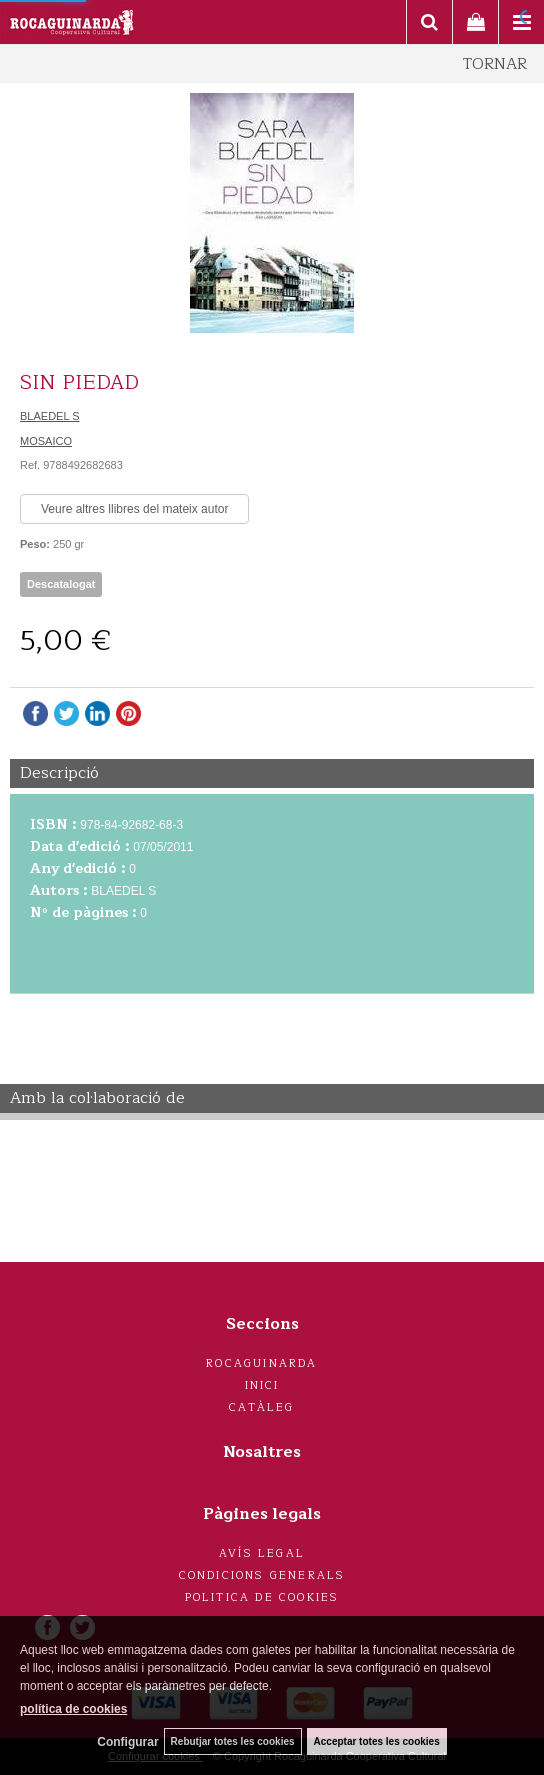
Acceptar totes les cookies (377, 1741)
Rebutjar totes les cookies (233, 1741)
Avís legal (262, 1553)
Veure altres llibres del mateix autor (134, 509)
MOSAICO (46, 441)
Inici (262, 1385)
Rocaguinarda (261, 1363)
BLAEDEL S (50, 416)
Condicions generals (262, 1575)
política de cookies (73, 1709)
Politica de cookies (262, 1597)
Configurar (127, 1742)
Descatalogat (61, 584)
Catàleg (261, 1407)
